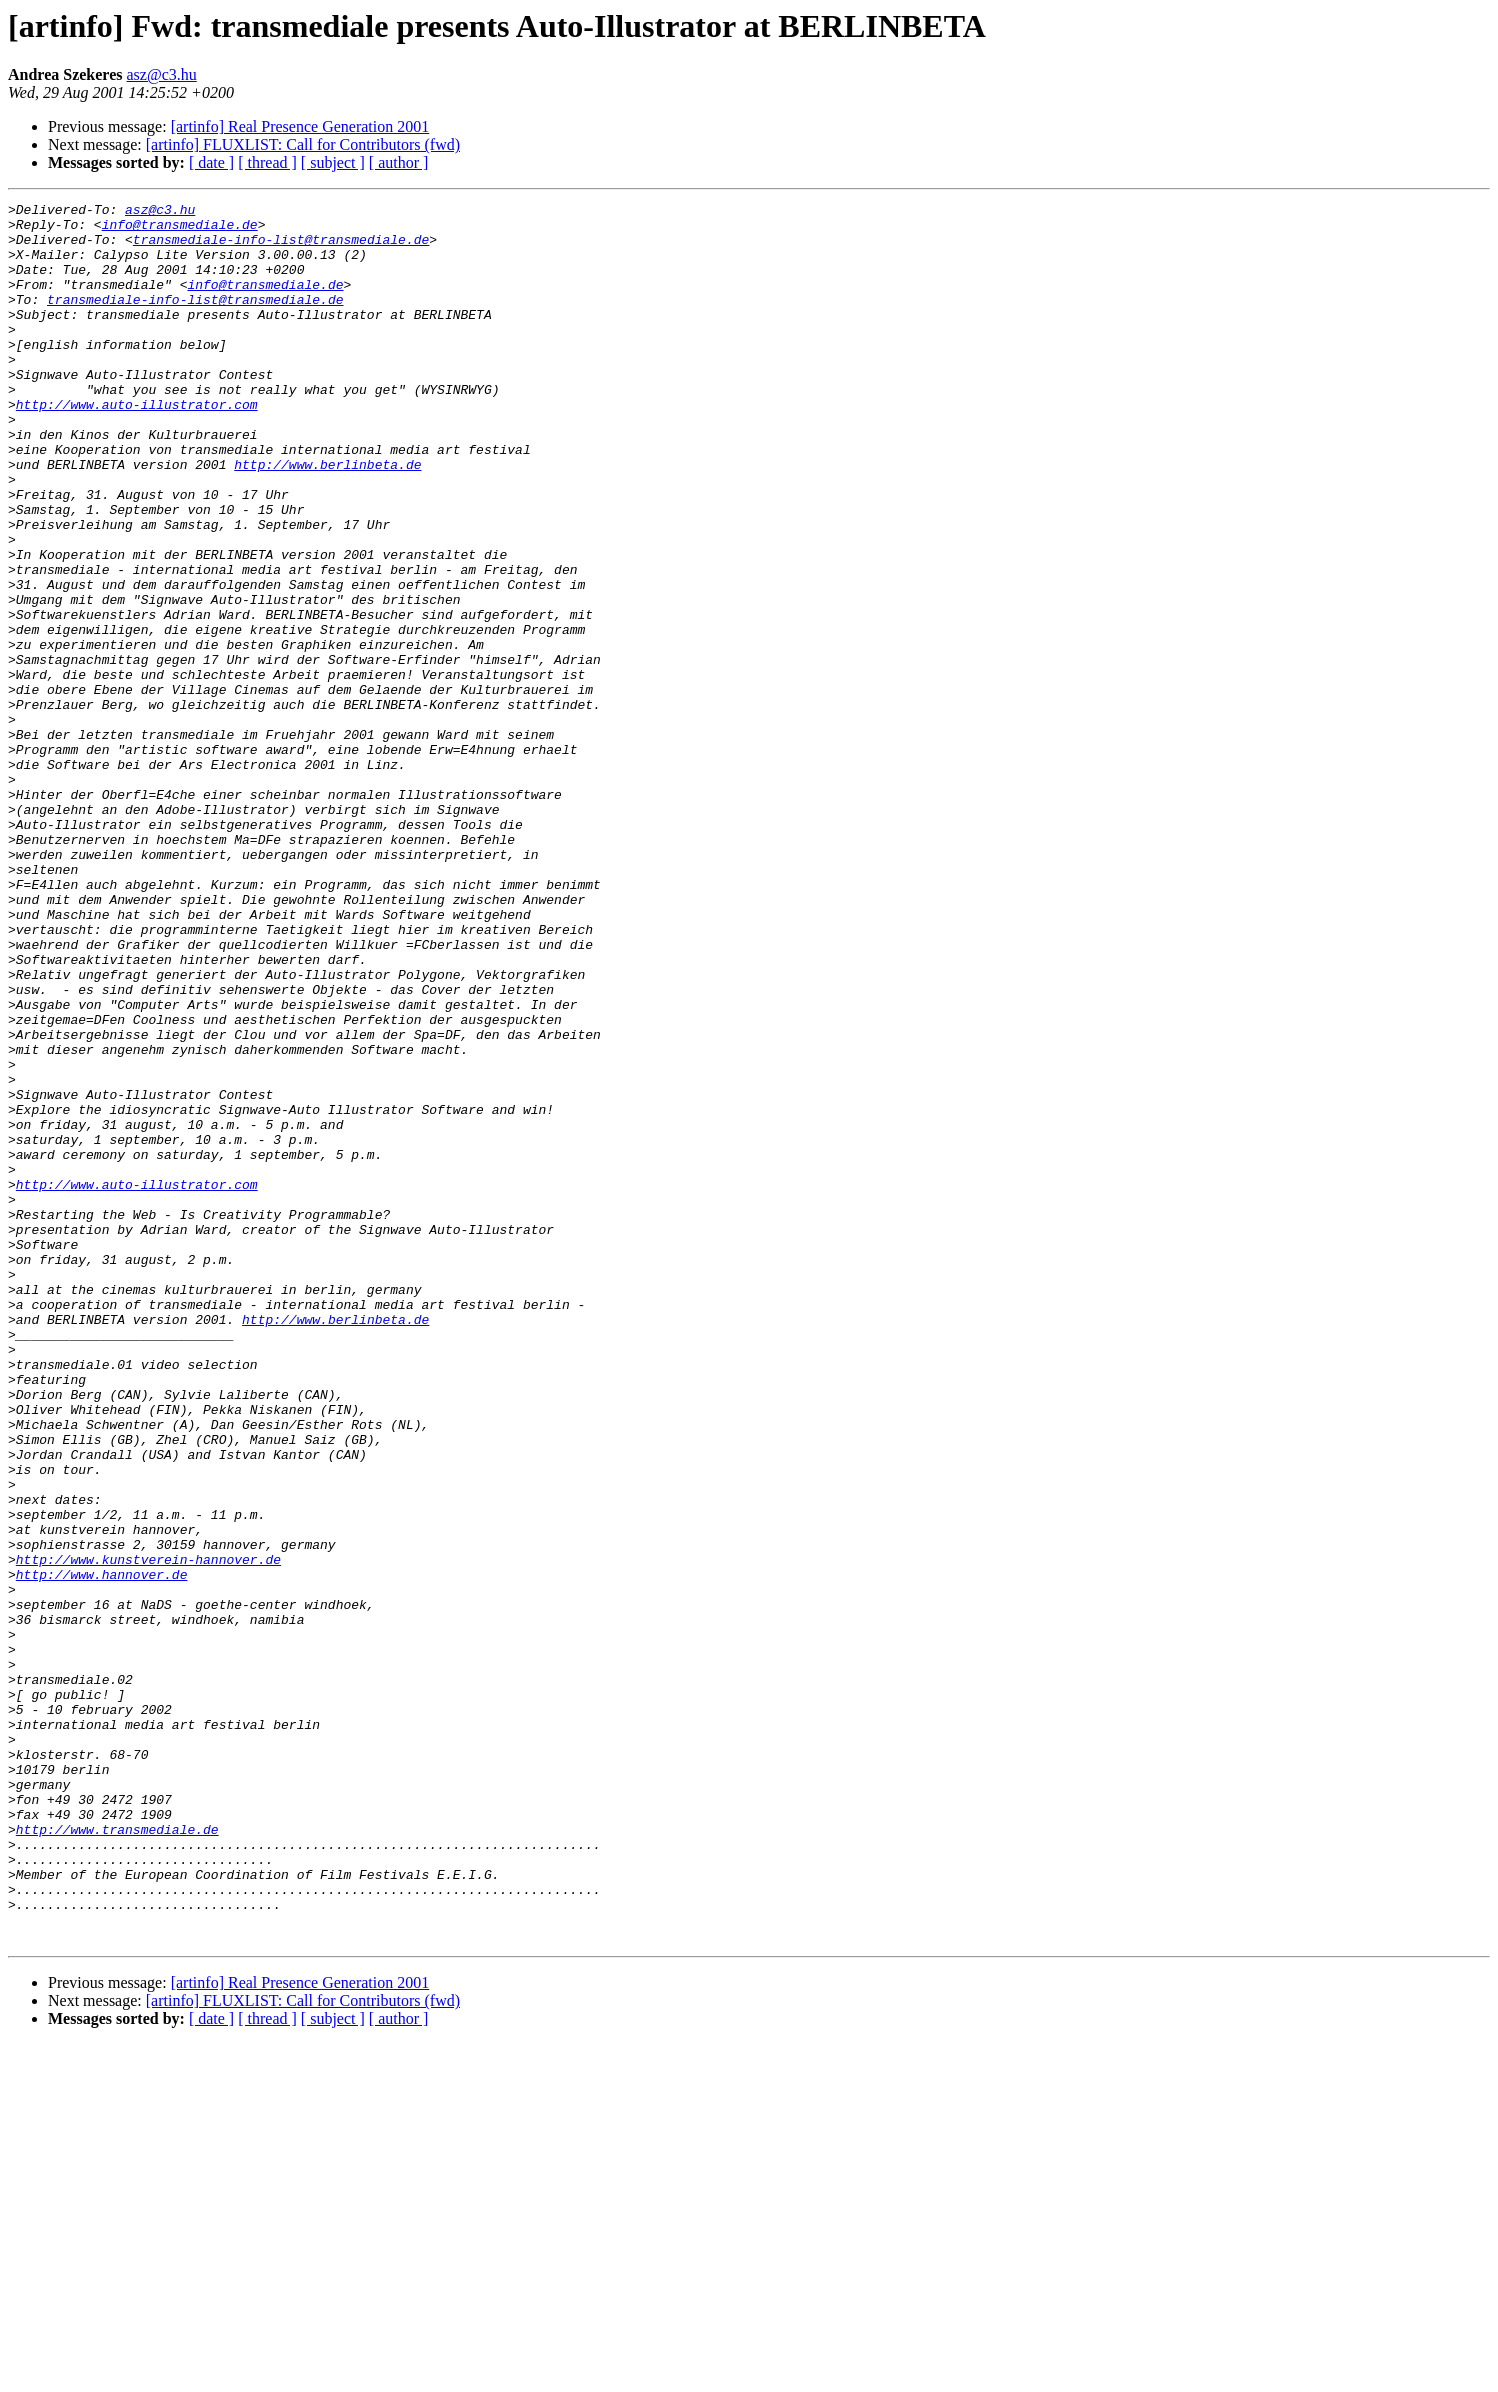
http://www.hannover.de (102, 1850)
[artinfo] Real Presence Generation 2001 (300, 126)
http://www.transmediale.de (117, 2156)
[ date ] (211, 162)
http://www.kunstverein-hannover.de (148, 1832)
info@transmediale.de (180, 230)
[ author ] (399, 162)
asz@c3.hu (162, 74)
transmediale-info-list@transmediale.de (281, 248)
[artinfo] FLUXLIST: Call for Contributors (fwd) (303, 144)
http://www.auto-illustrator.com (137, 446)
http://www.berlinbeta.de (327, 518)
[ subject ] (333, 162)
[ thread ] (267, 162)
